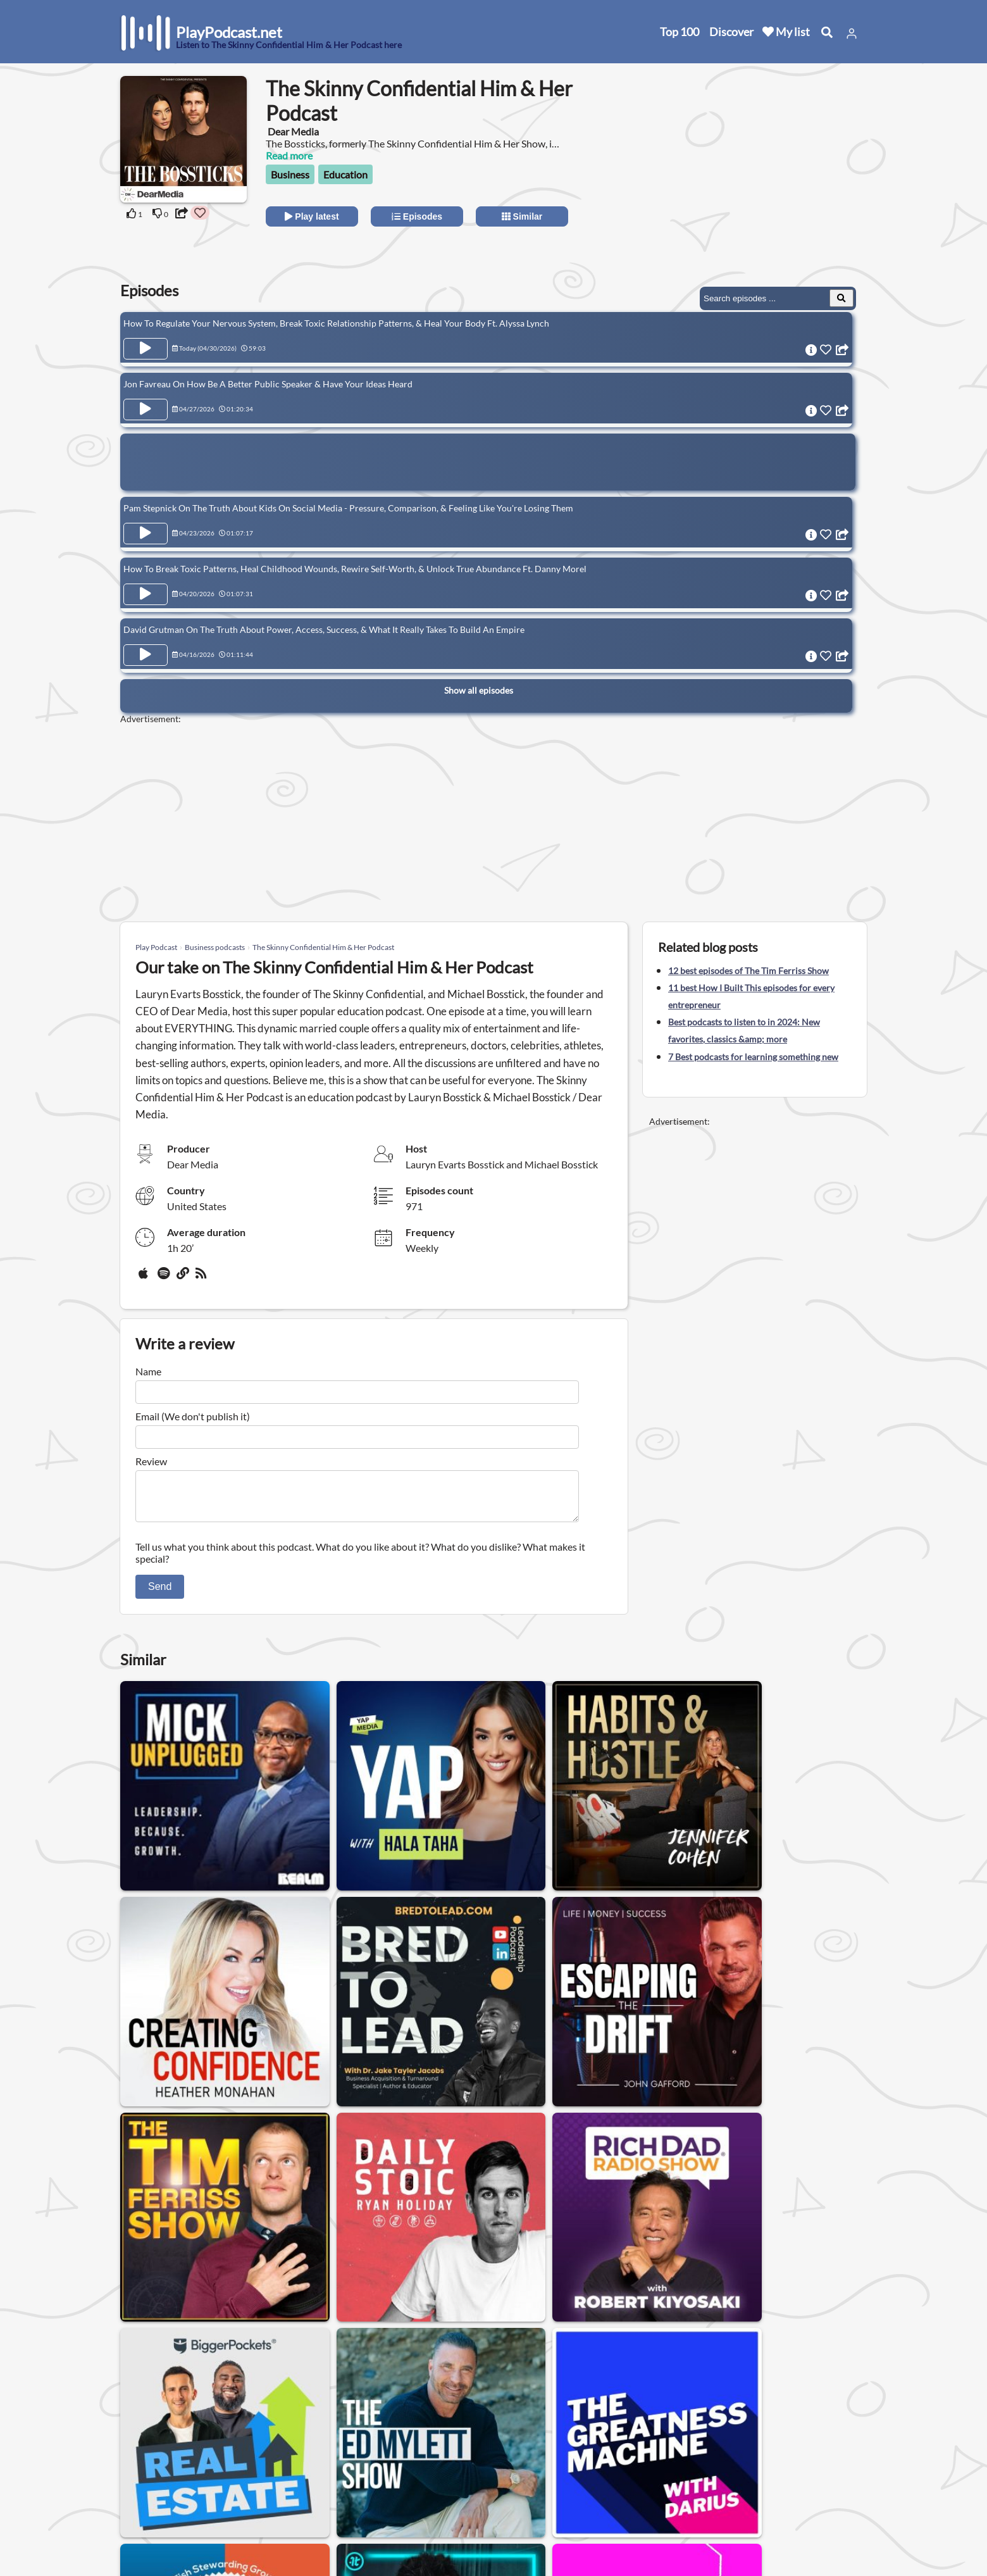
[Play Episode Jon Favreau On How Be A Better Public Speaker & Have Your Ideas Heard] (145, 407)
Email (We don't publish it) (192, 1416)
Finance (347, 2362)
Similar (522, 216)
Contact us (260, 2469)
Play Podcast (156, 947)
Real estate (411, 2362)
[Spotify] (164, 1278)
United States (383, 2443)
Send (159, 1594)
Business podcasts (215, 947)
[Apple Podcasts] (145, 1278)
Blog (132, 2535)
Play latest (311, 216)
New (133, 2469)
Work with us (266, 2518)
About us (256, 2452)
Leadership (481, 2362)
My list (786, 32)
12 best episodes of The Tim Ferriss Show (748, 970)
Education (345, 174)
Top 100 (679, 32)
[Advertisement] (754, 179)
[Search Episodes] (841, 298)
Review (151, 1461)
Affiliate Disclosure (278, 2502)
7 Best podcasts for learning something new (753, 1056)
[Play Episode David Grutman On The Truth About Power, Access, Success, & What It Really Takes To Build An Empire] (145, 647)
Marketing (214, 2362)
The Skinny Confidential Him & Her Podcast (323, 947)
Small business (658, 2362)
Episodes (417, 216)
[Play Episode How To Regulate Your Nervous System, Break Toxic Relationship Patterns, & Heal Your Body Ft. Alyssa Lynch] (145, 349)
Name (148, 1371)
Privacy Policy (267, 2485)
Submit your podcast (168, 2518)
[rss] (202, 1278)
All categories (152, 2502)
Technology (283, 2362)
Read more (289, 155)
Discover (731, 32)
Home (136, 2452)
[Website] (183, 1278)
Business (290, 174)
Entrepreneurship (565, 2362)
